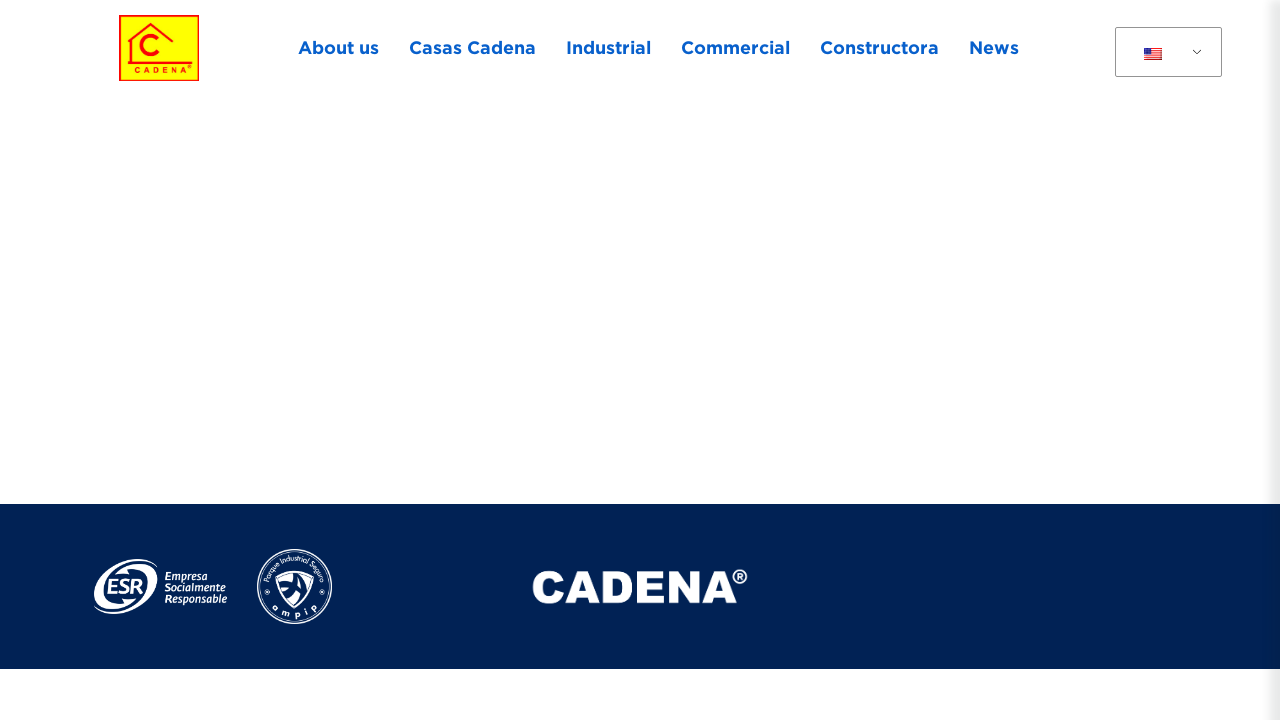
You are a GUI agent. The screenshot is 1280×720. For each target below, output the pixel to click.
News (994, 47)
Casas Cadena (472, 47)
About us (338, 47)
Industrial (608, 47)
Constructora (879, 47)
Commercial (735, 47)
